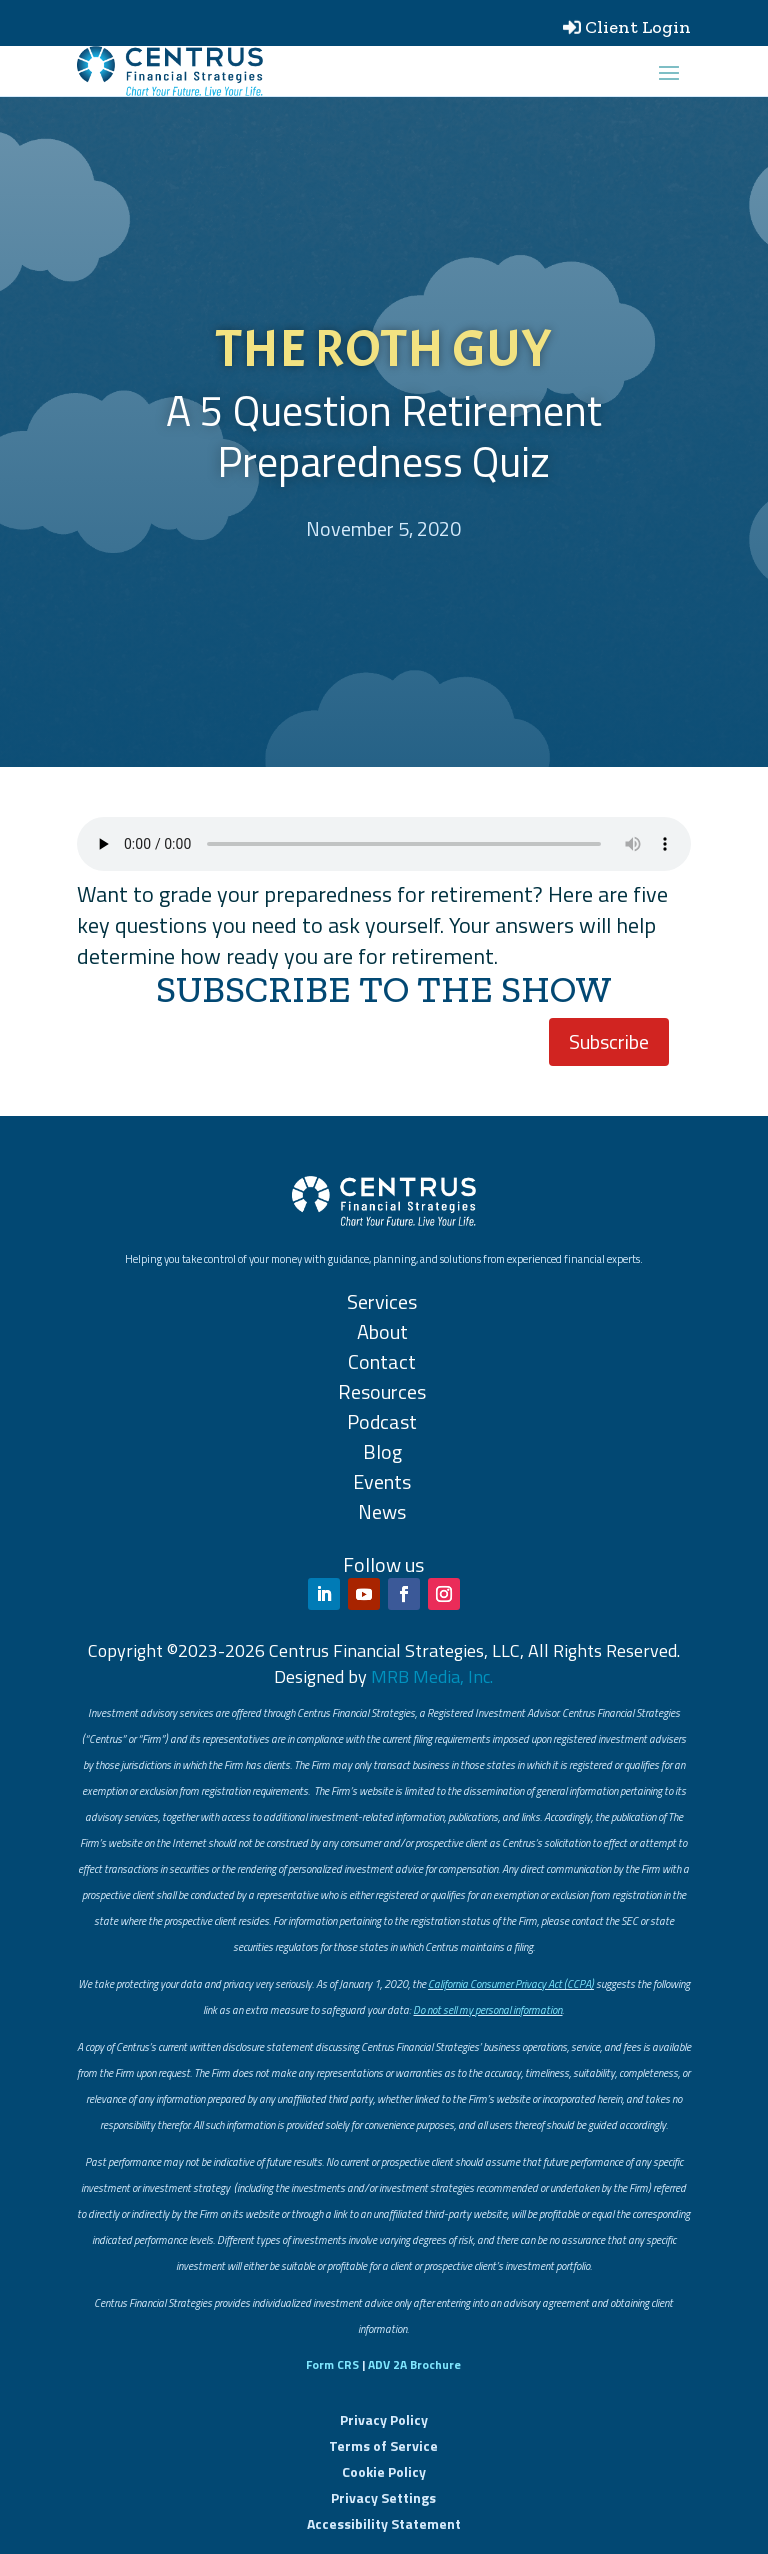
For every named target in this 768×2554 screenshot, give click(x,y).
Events (382, 1481)
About (382, 1331)
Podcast (382, 1421)
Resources (382, 1391)
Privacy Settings (383, 2497)
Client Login (638, 27)
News (382, 1511)
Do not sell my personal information (487, 2010)
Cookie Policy (384, 2471)
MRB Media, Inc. (432, 1676)
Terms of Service (383, 2445)
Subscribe (609, 1041)
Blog (382, 1451)
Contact (382, 1361)
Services (382, 1301)
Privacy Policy (384, 2419)
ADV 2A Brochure (414, 2364)
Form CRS (332, 2364)
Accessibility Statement (384, 2523)
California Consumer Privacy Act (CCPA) (511, 1984)
